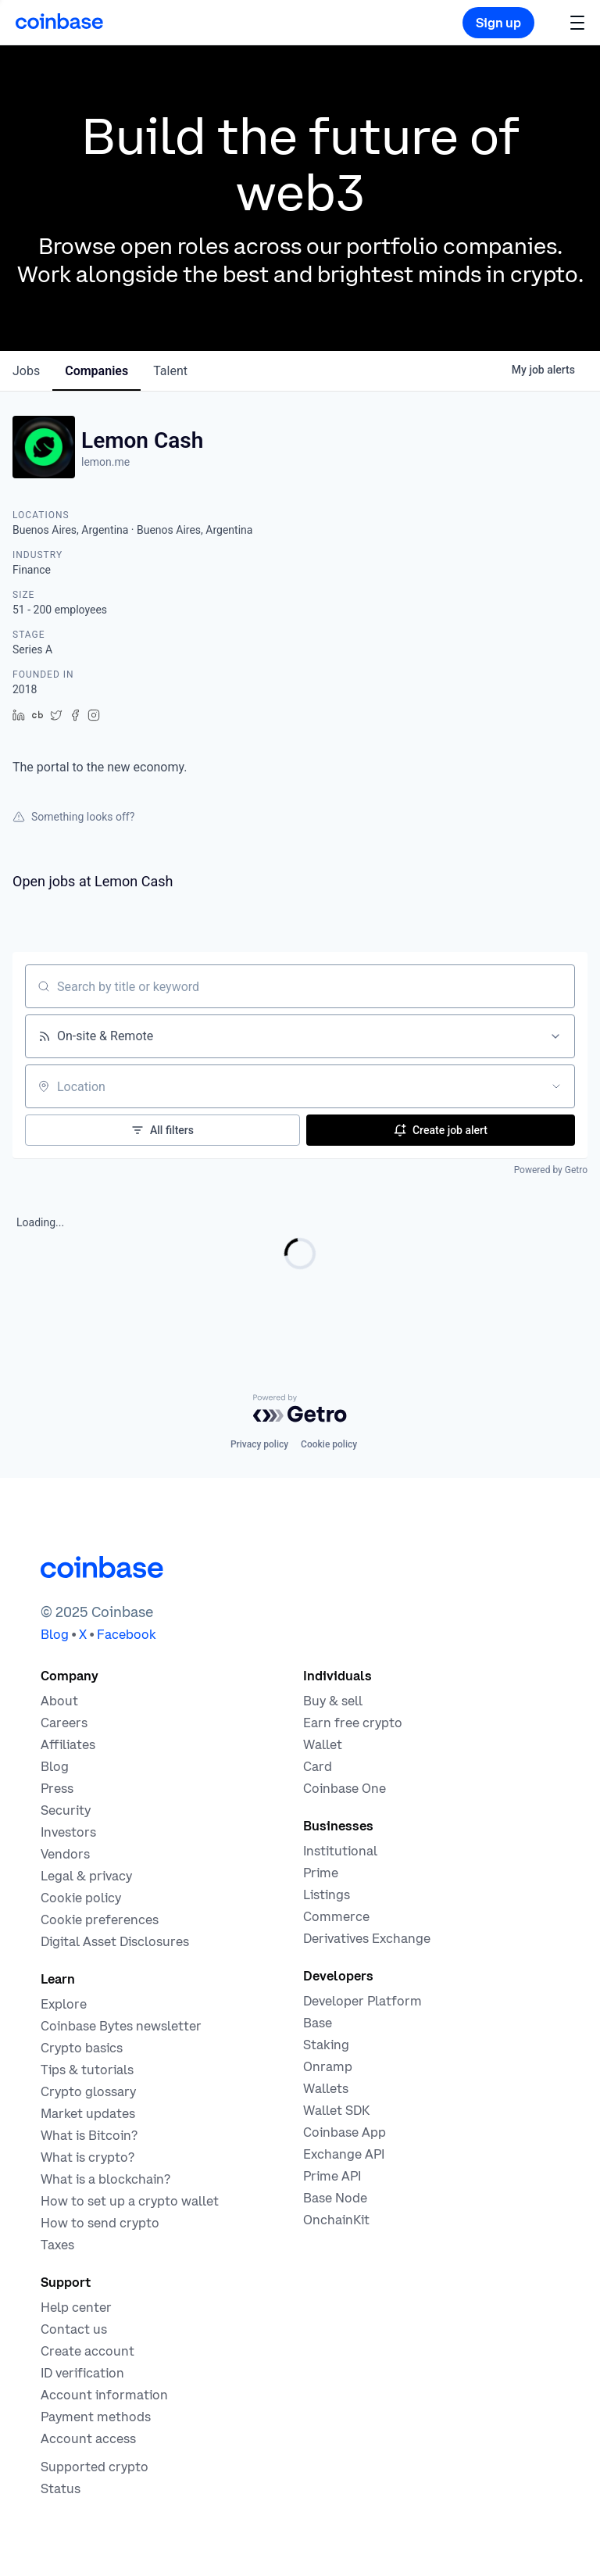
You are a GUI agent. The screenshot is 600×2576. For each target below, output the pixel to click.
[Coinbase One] (344, 1788)
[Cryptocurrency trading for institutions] (320, 1872)
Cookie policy (329, 1444)
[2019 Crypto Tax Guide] (57, 2244)
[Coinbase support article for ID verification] (82, 2372)
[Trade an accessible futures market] (366, 1938)
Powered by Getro (551, 1170)
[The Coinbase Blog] (55, 1766)
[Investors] (68, 1832)
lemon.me (105, 462)
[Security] (66, 1810)
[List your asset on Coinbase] (326, 1894)
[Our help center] (76, 2307)
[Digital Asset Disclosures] (115, 1941)
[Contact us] (74, 2329)
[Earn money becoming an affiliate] (68, 1744)
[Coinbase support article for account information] (104, 2394)
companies (96, 370)
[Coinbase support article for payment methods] (96, 2416)
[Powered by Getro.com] (300, 1408)
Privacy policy (259, 1444)
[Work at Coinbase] (64, 1722)
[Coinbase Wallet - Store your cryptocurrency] (322, 1744)
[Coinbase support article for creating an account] (87, 2351)
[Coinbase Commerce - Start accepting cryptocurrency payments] (336, 1916)
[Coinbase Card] (317, 1766)
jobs (26, 370)
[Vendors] (65, 1853)
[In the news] (57, 1788)
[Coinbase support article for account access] (88, 2438)
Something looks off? (73, 816)
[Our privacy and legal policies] (86, 1875)
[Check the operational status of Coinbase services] (60, 2488)
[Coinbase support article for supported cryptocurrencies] (94, 2466)
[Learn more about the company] (59, 1700)
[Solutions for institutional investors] (340, 1850)
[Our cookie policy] (81, 1897)
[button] (577, 22)
